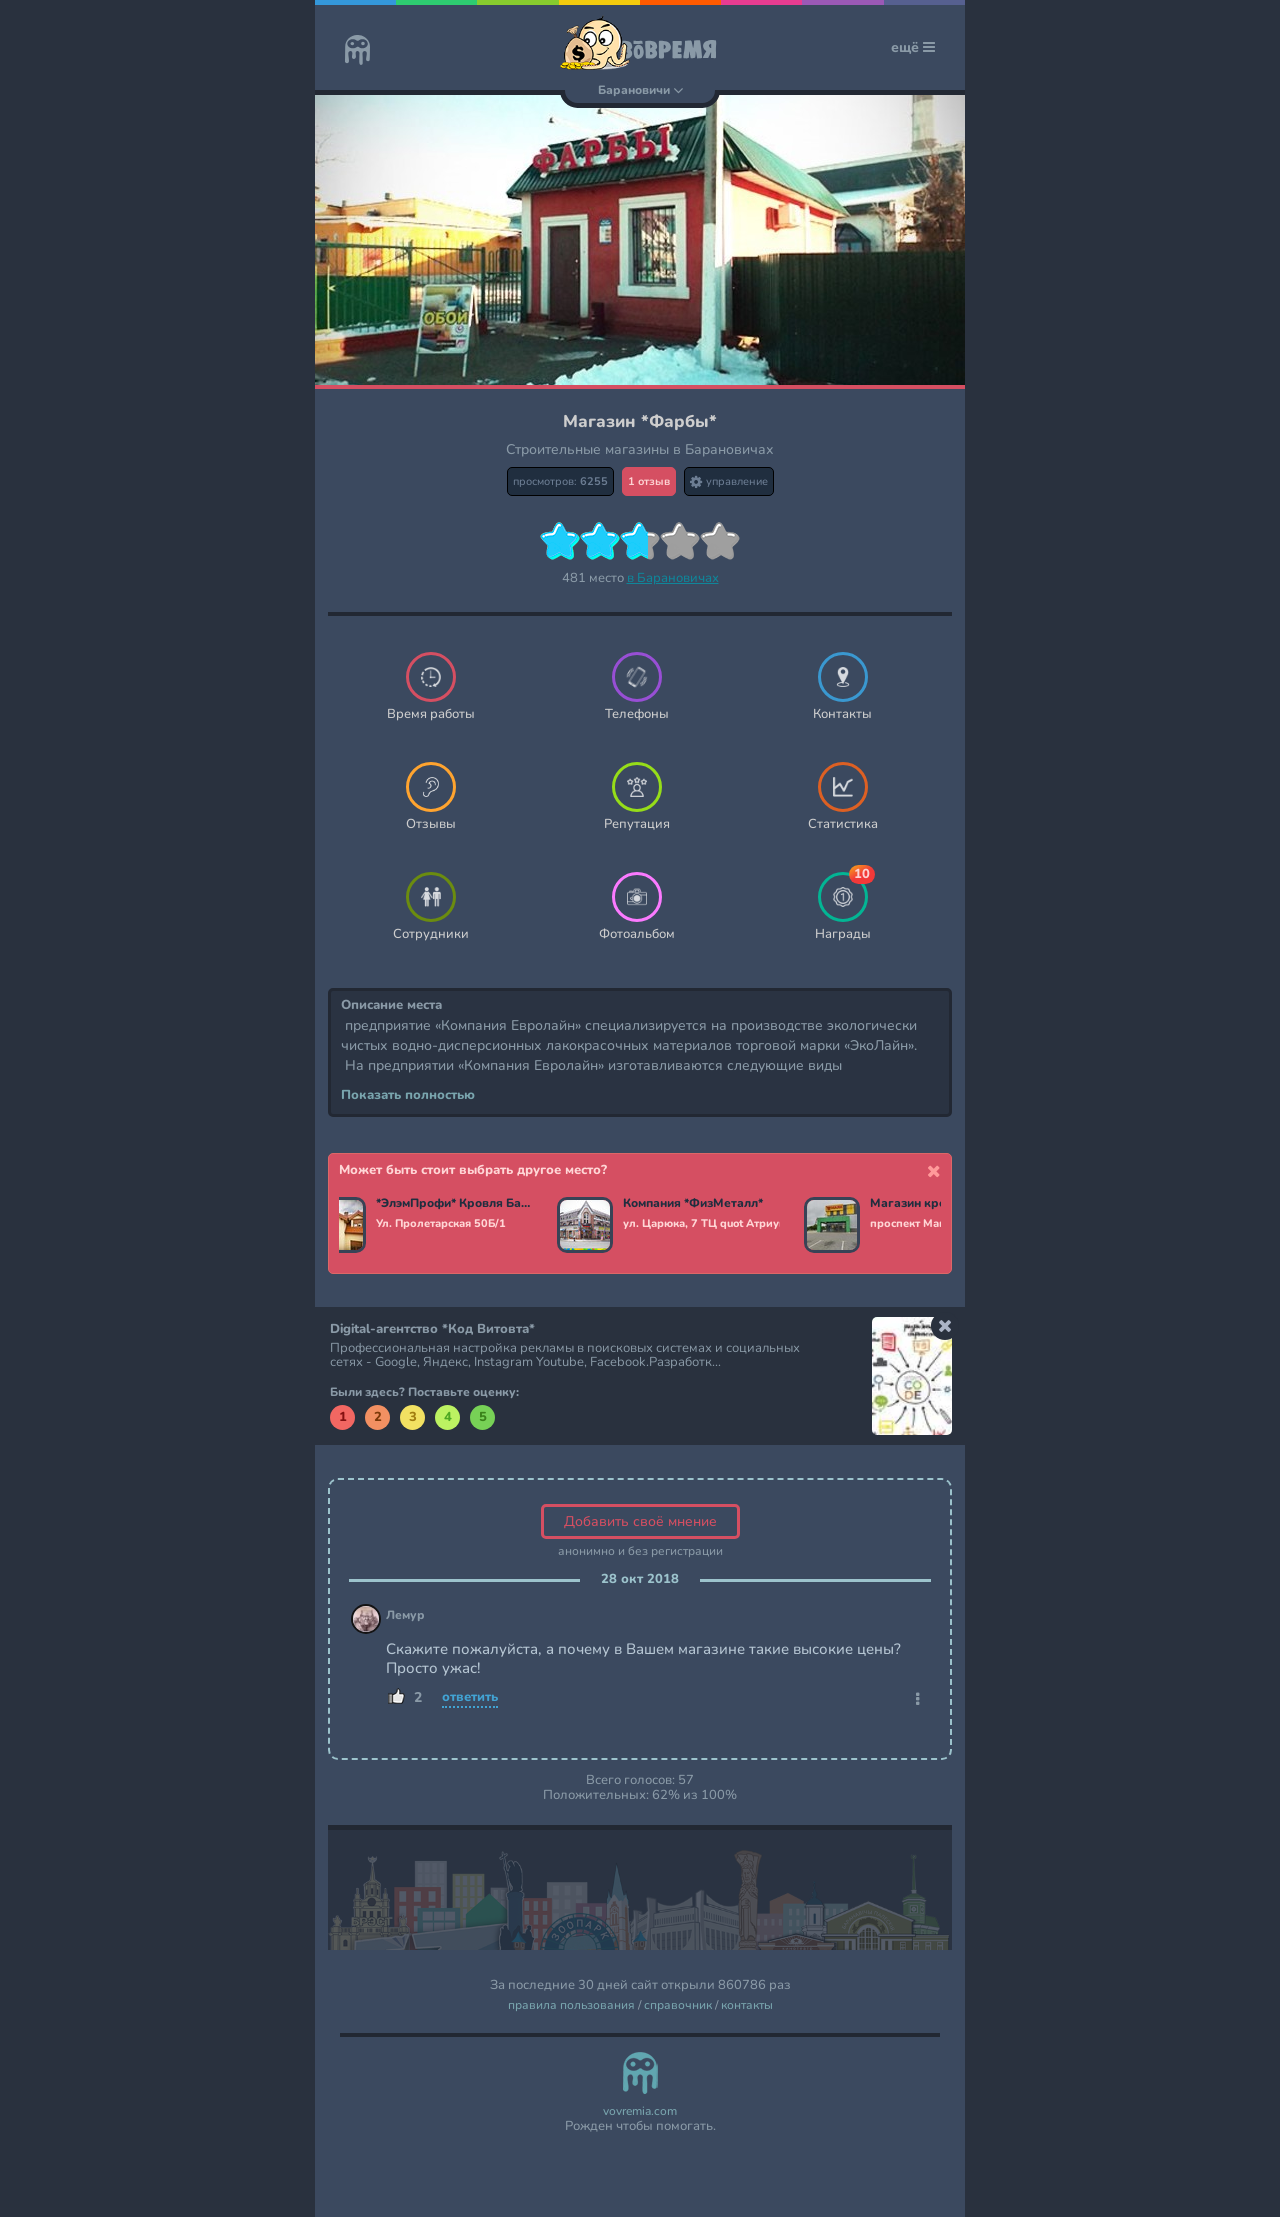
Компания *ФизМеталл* (696, 1204)
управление (729, 481)
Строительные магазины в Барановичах (640, 449)
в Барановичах (673, 578)
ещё (913, 47)
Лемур (405, 1615)
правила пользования (571, 2005)
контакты (747, 2005)
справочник (678, 2005)
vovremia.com (640, 2111)
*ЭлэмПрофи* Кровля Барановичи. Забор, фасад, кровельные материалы (457, 1204)
